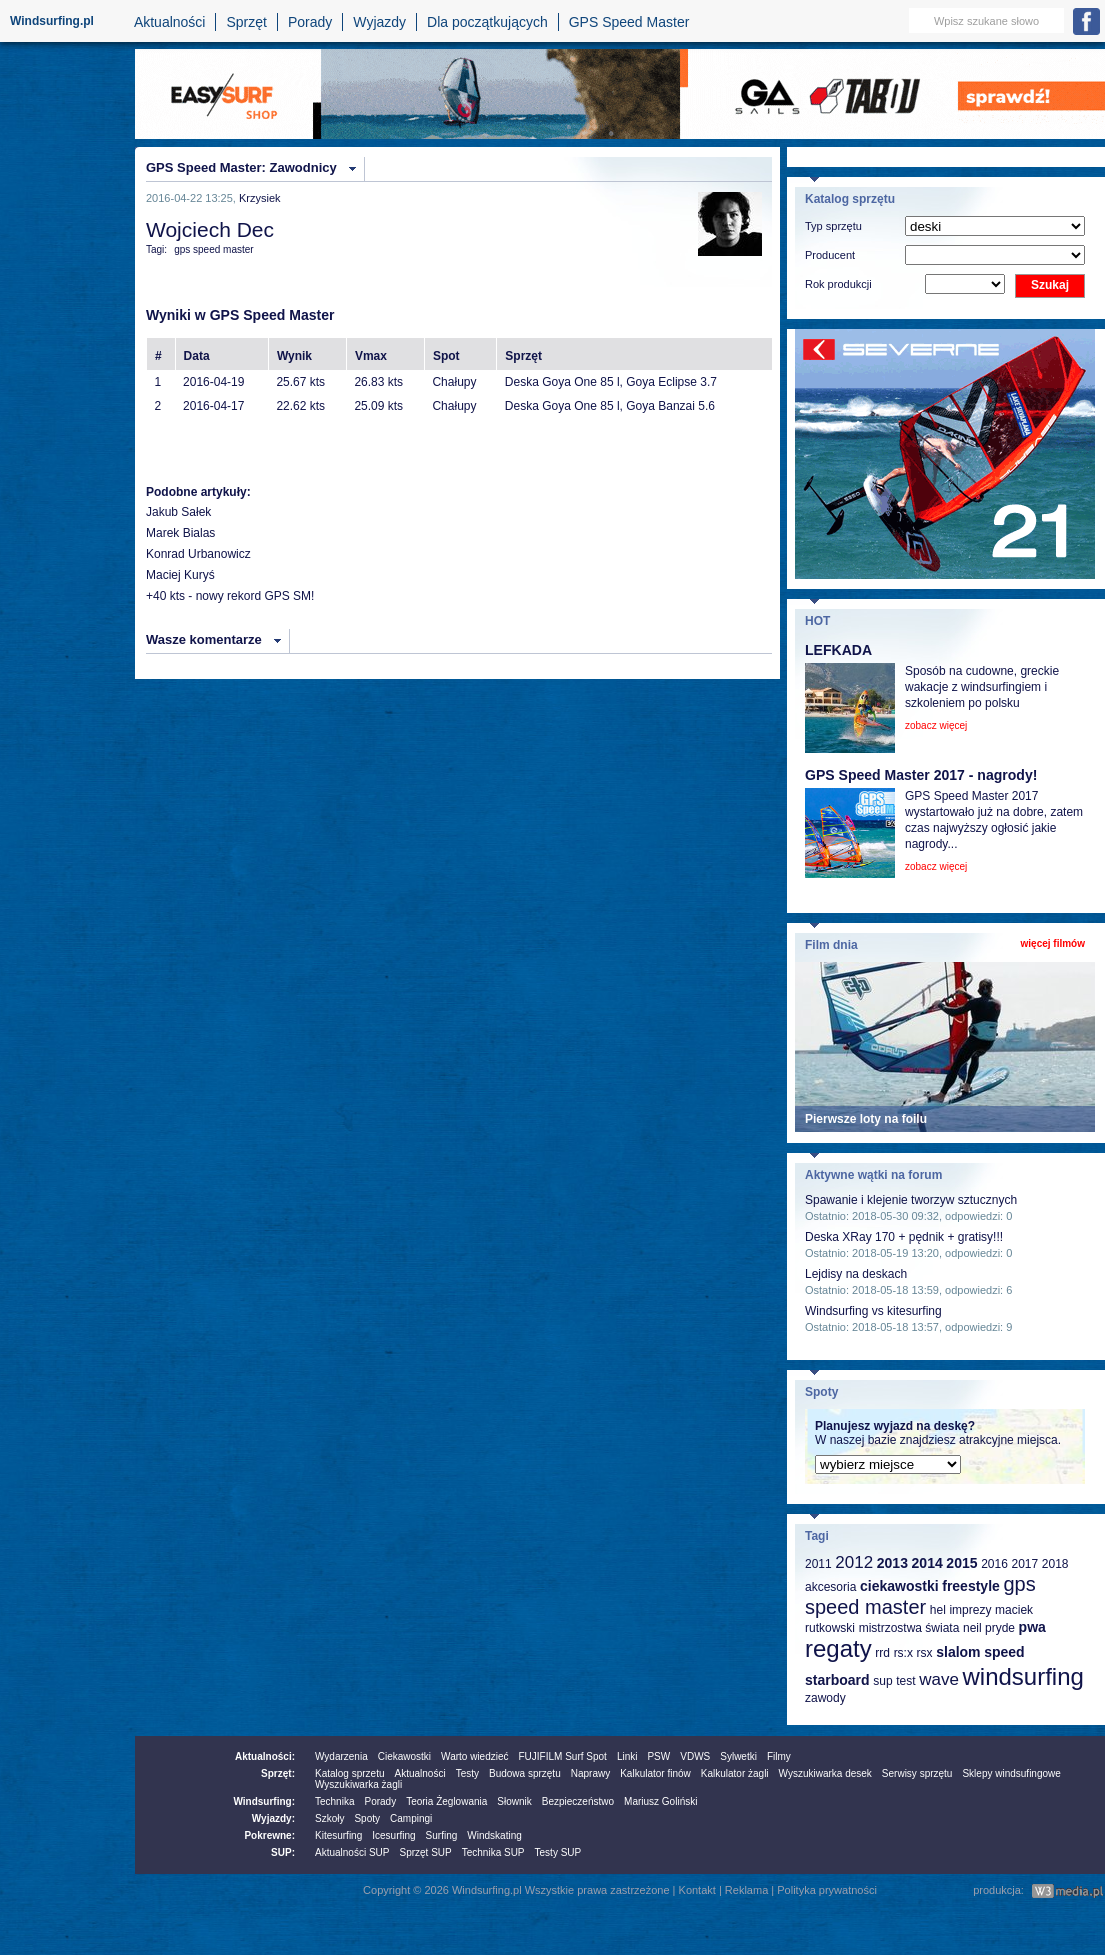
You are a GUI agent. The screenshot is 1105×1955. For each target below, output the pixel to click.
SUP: (283, 1852)
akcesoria (830, 1587)
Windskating (494, 1835)
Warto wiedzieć (474, 1756)
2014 (927, 1563)
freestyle (971, 1586)
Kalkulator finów (655, 1773)
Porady (310, 22)
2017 (1024, 1564)
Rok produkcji (838, 284)
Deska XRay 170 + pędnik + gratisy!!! (904, 1237)
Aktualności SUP (352, 1852)
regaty (838, 1648)
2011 (818, 1564)
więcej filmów (1053, 943)
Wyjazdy (379, 22)
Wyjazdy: (273, 1818)
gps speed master (214, 249)
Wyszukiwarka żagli (358, 1784)
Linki (627, 1756)
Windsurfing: (264, 1801)
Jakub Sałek (178, 512)
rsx (925, 1653)
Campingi (411, 1818)
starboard (837, 1680)
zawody (825, 1698)
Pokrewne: (269, 1835)
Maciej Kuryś (180, 575)
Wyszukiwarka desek (825, 1773)
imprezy (970, 1610)
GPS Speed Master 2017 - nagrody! (921, 775)
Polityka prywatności (827, 1890)
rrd (882, 1653)
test (905, 1681)
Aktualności (170, 22)
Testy (467, 1773)
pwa (1032, 1627)
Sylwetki (738, 1756)
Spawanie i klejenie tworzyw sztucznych (911, 1200)
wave (939, 1679)
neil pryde (989, 1628)
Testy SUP (558, 1852)
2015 (961, 1563)
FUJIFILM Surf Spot (563, 1756)
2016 (994, 1564)
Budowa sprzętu (525, 1773)
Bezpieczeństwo (578, 1801)
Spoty (367, 1818)
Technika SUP (493, 1852)
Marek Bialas (180, 533)
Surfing (442, 1835)
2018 (1055, 1564)
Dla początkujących (487, 22)
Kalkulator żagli (735, 1773)
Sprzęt (246, 22)
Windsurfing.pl (52, 21)
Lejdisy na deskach (856, 1274)
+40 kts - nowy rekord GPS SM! (230, 596)
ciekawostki (899, 1586)
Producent (830, 255)
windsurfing (1022, 1676)
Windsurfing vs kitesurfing (873, 1311)
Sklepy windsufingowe (1011, 1773)
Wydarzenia (341, 1756)
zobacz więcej (936, 725)
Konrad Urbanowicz (198, 554)
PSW (658, 1756)
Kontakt (697, 1890)
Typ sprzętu (833, 226)
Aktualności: (265, 1756)
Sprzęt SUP (425, 1852)
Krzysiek (260, 198)
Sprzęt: (278, 1773)
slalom (958, 1652)
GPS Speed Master (629, 22)
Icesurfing (393, 1835)
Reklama (746, 1890)
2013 (892, 1563)
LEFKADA (838, 650)
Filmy (779, 1756)
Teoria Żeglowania (446, 1801)
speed (1004, 1652)
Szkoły (329, 1818)
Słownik (514, 1801)
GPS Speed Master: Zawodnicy (241, 167)
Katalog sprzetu (350, 1773)
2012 (854, 1562)
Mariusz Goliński (660, 1801)
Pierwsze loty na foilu (866, 1119)
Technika (334, 1801)
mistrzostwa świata (909, 1628)
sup (882, 1681)
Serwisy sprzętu (917, 1773)
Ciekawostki (404, 1756)
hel (938, 1610)
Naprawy (590, 1773)
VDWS (695, 1756)
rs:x (903, 1653)
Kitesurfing (338, 1835)
